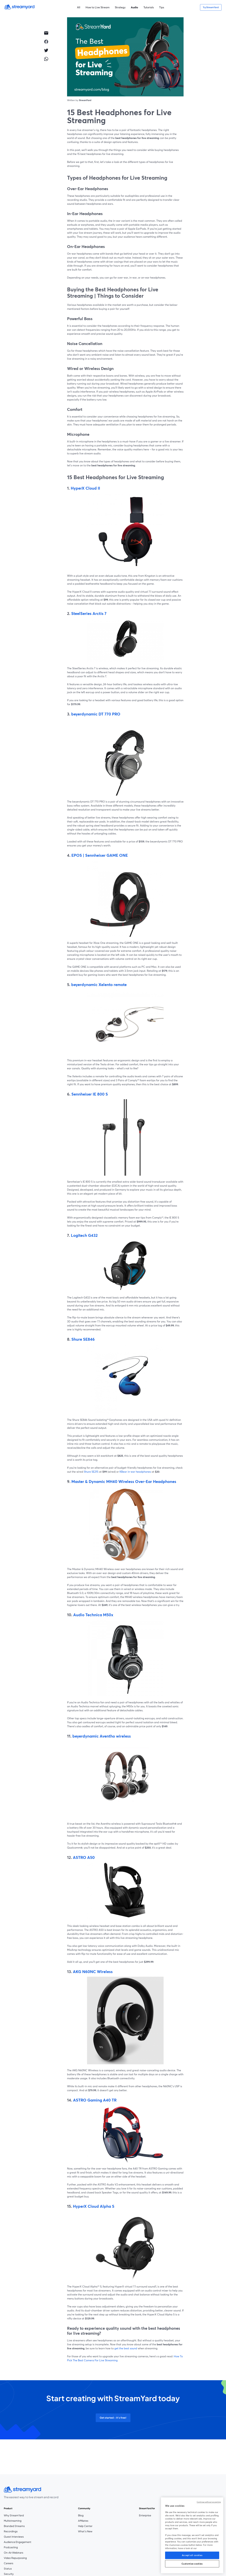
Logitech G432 (84, 1235)
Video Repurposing (15, 2557)
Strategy (120, 7)
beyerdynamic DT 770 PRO (95, 714)
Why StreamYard (14, 2515)
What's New (85, 2531)
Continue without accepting (209, 2502)
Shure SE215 (91, 1471)
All (78, 7)
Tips (161, 7)
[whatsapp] (46, 58)
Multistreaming (12, 2520)
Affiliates (85, 2520)
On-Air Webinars (13, 2552)
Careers (15, 2563)
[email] (46, 33)
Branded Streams (14, 2525)
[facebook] (46, 41)
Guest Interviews (14, 2536)
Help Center (85, 2525)
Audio (134, 7)
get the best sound (125, 2348)
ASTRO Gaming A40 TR (95, 2100)
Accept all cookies (192, 2555)
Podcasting (11, 2547)
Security (9, 2573)
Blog (85, 2515)
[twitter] (46, 50)
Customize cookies (192, 2563)
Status (8, 2568)
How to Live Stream (98, 7)
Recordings (11, 2531)
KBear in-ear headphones (135, 1471)
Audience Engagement (17, 2541)
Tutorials (148, 7)
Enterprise (145, 2515)
